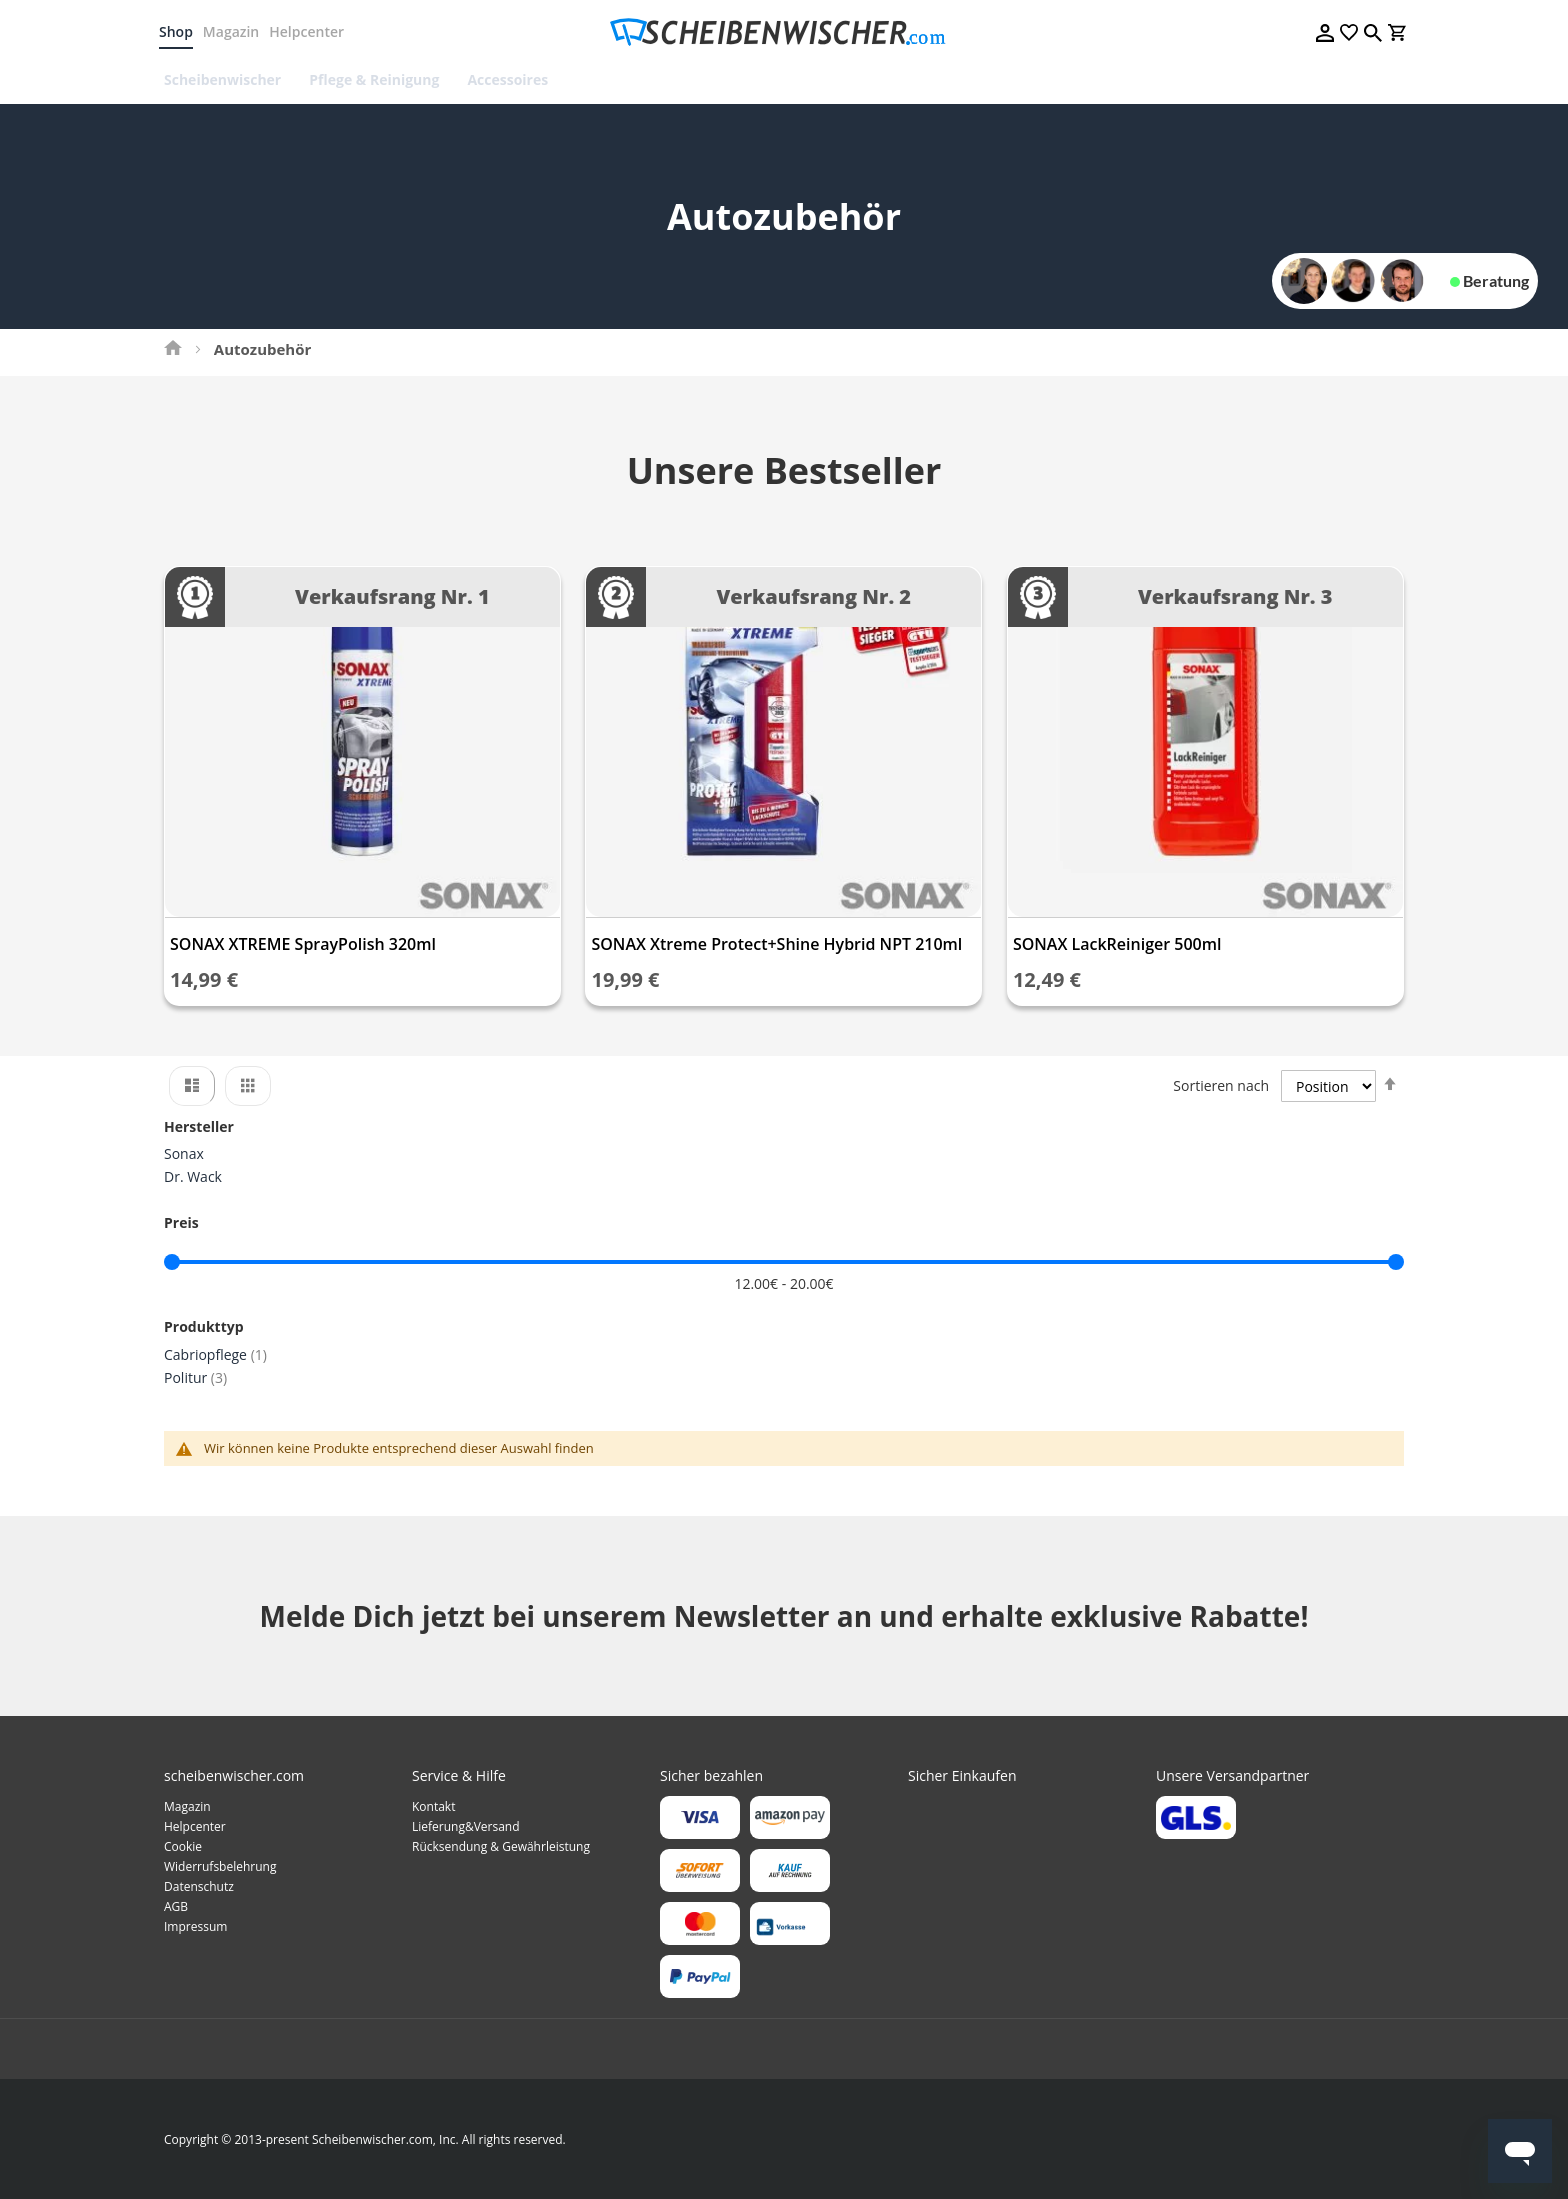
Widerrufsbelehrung (220, 1866)
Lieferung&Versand (466, 1826)
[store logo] (784, 32)
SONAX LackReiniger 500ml (1117, 944)
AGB (176, 1906)
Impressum (195, 1926)
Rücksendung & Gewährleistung (501, 1846)
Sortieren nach (1221, 1085)
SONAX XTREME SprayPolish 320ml (303, 944)
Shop (181, 31)
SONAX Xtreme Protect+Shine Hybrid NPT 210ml (776, 944)
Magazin (236, 31)
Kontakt (433, 1806)
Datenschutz (199, 1886)
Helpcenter (311, 31)
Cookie (183, 1846)
